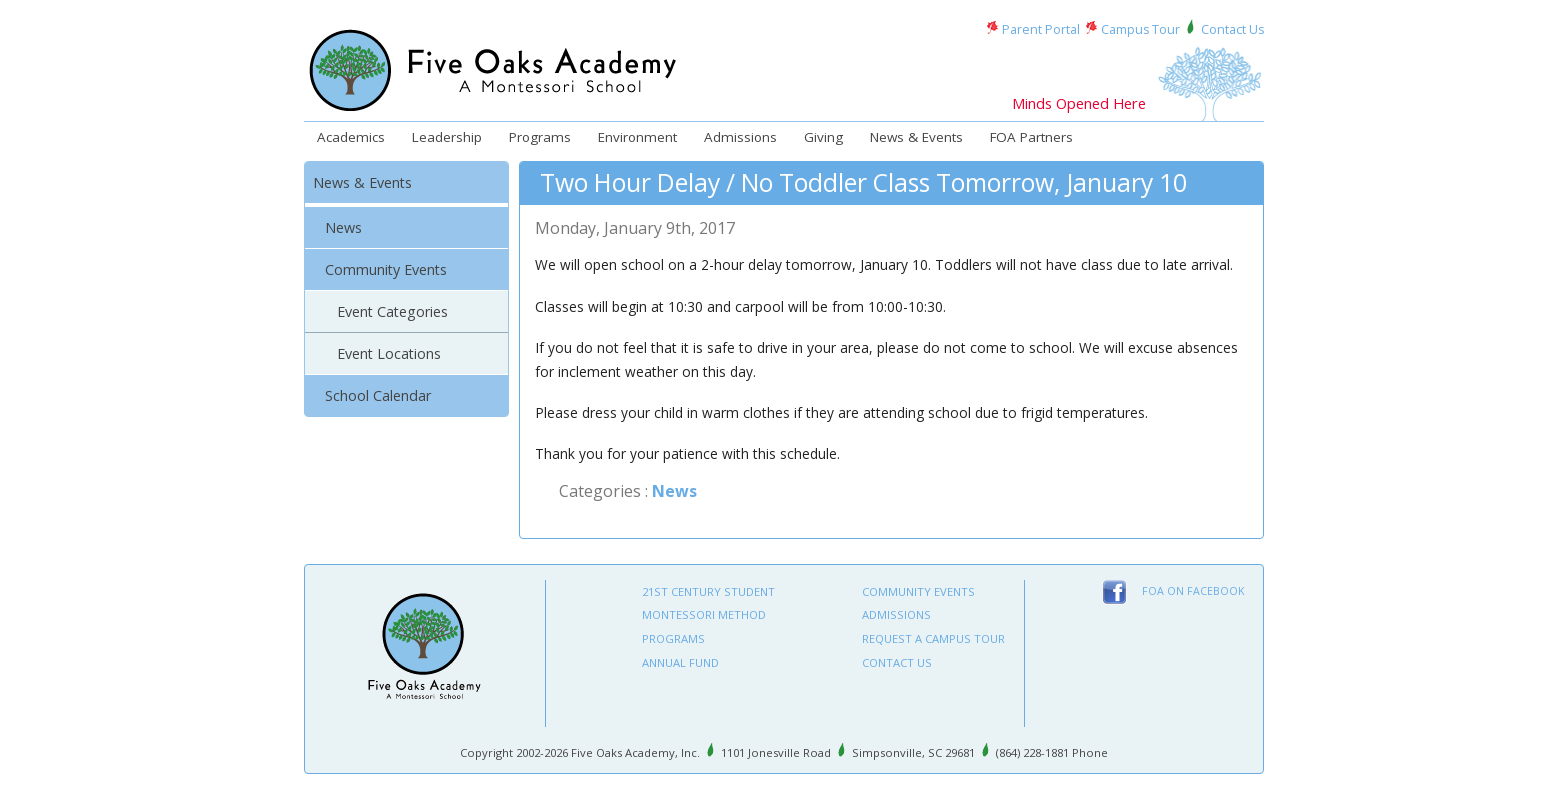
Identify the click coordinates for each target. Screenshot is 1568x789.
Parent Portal (1041, 29)
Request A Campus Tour (933, 638)
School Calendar (378, 395)
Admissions (740, 137)
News (343, 227)
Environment (637, 137)
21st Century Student (708, 591)
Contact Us (1232, 29)
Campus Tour (1140, 29)
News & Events (916, 137)
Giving (823, 137)
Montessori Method (704, 614)
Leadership (447, 137)
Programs (540, 137)
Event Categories (392, 311)
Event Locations (389, 353)
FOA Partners (1031, 137)
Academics (351, 137)
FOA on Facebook (1193, 591)
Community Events (386, 269)
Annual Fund (680, 662)
